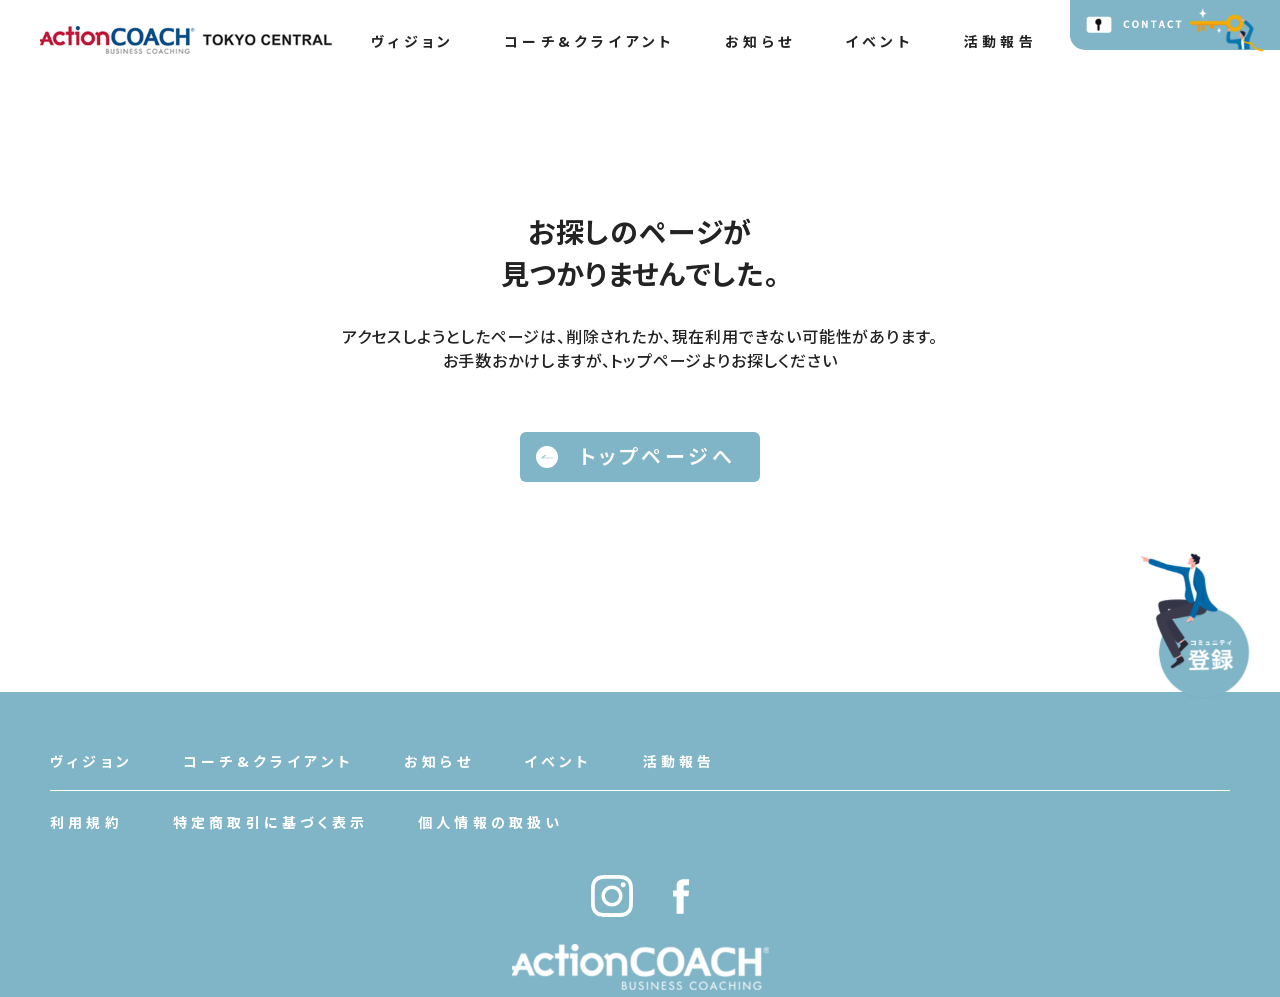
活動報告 (1000, 41)
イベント (879, 41)
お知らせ (760, 41)
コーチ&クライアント (589, 41)
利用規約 (86, 822)
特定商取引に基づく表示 (270, 822)
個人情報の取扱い (491, 822)
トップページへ (636, 455)
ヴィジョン (412, 41)
